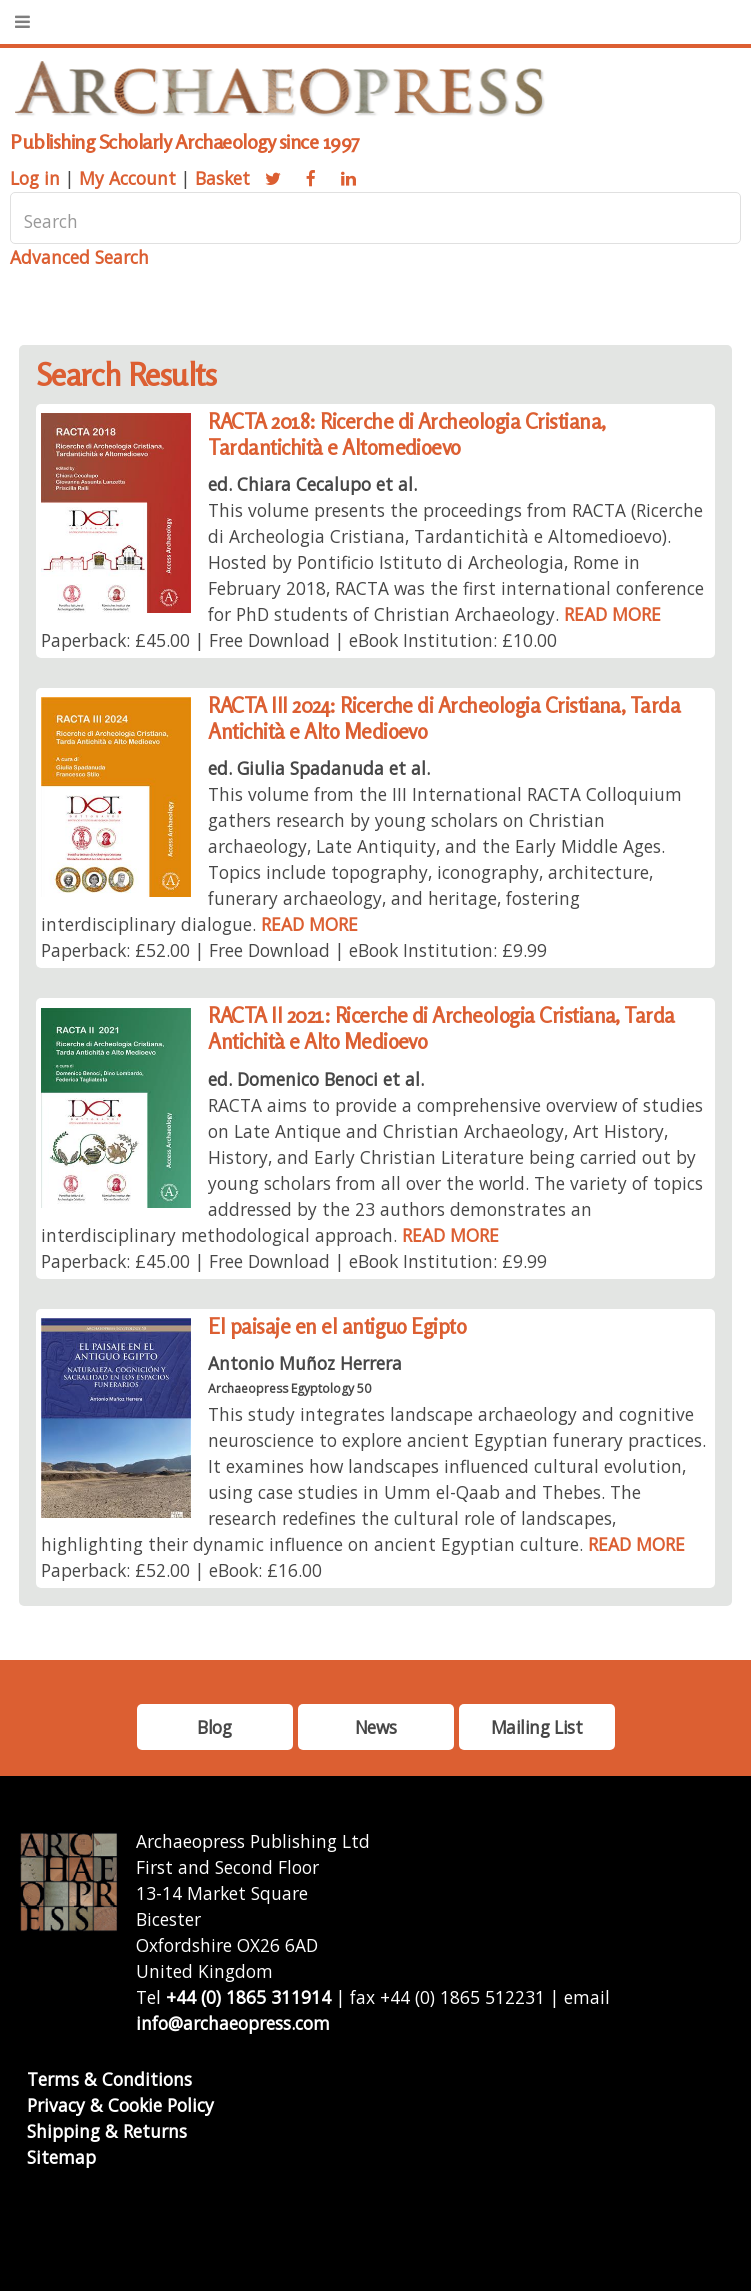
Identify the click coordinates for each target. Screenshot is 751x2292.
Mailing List (537, 1727)
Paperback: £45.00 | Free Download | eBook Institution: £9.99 (294, 1261)
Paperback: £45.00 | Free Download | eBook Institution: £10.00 (299, 640)
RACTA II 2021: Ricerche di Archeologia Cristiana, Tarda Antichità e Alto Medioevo (441, 1028)
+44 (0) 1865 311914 (248, 1997)
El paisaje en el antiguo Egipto (337, 1326)
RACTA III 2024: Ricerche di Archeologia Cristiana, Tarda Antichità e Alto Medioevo (444, 718)
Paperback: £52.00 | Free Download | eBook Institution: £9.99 (294, 950)
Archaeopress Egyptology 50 (289, 1388)
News (375, 1727)
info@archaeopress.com (233, 2023)
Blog (214, 1727)
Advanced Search (79, 257)
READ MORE (612, 614)
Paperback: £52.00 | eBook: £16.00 (181, 1570)
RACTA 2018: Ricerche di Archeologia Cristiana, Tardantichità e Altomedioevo (406, 434)
